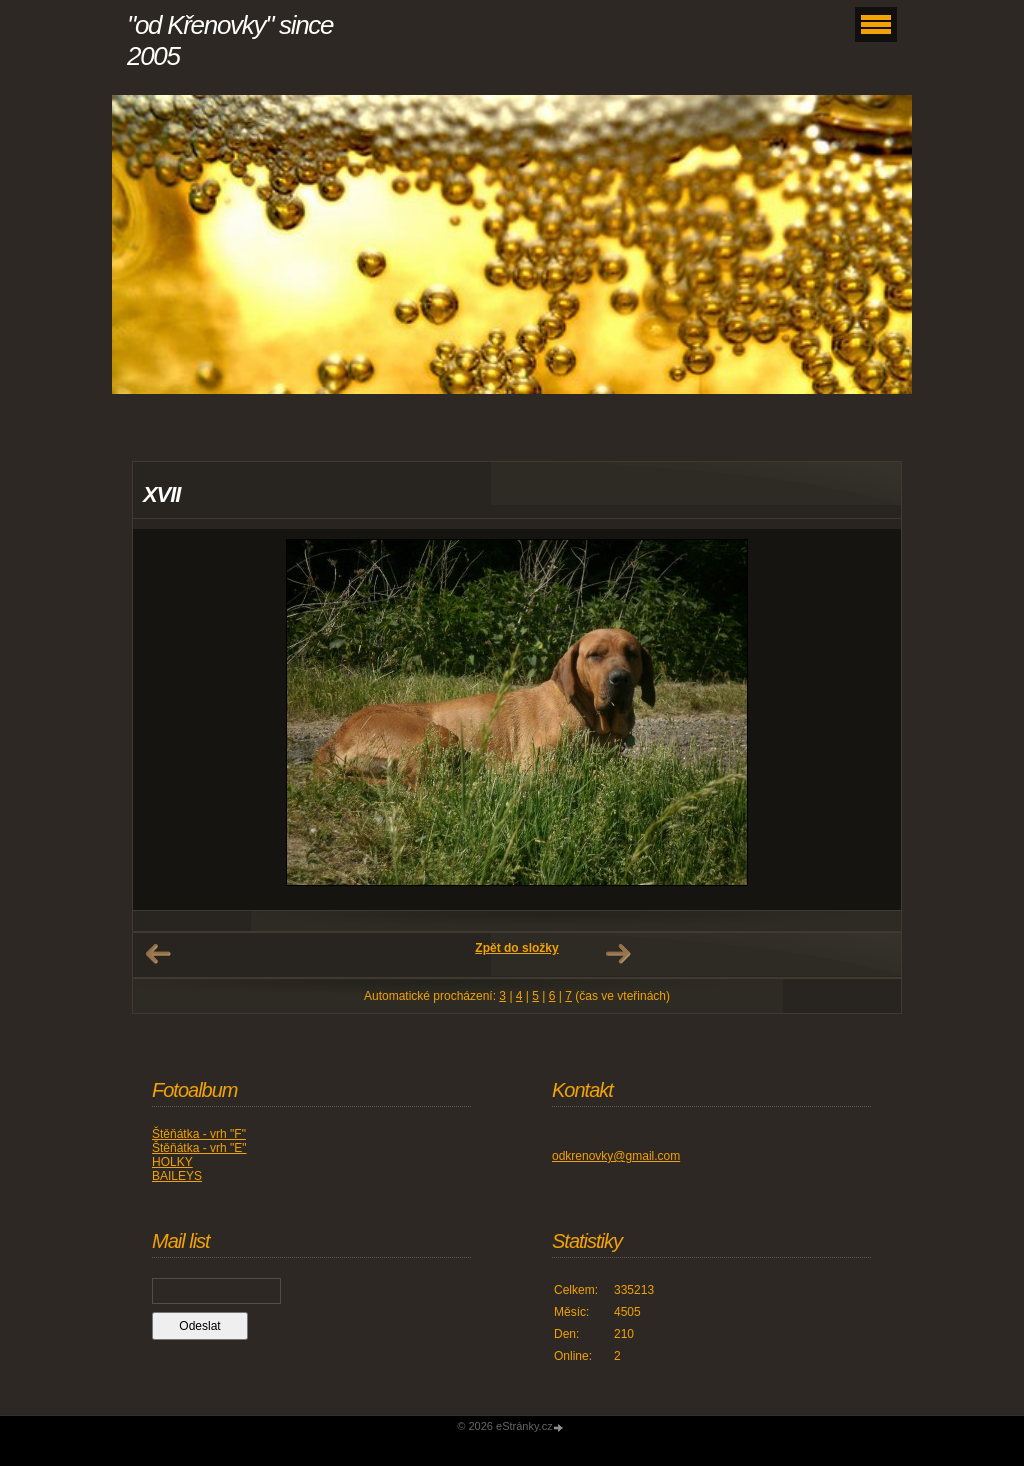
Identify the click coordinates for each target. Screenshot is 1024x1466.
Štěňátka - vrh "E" (199, 1148)
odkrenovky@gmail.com (616, 1156)
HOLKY (172, 1162)
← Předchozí (158, 954)
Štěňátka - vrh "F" (199, 1134)
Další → (618, 954)
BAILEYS (177, 1176)
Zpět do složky (516, 948)
